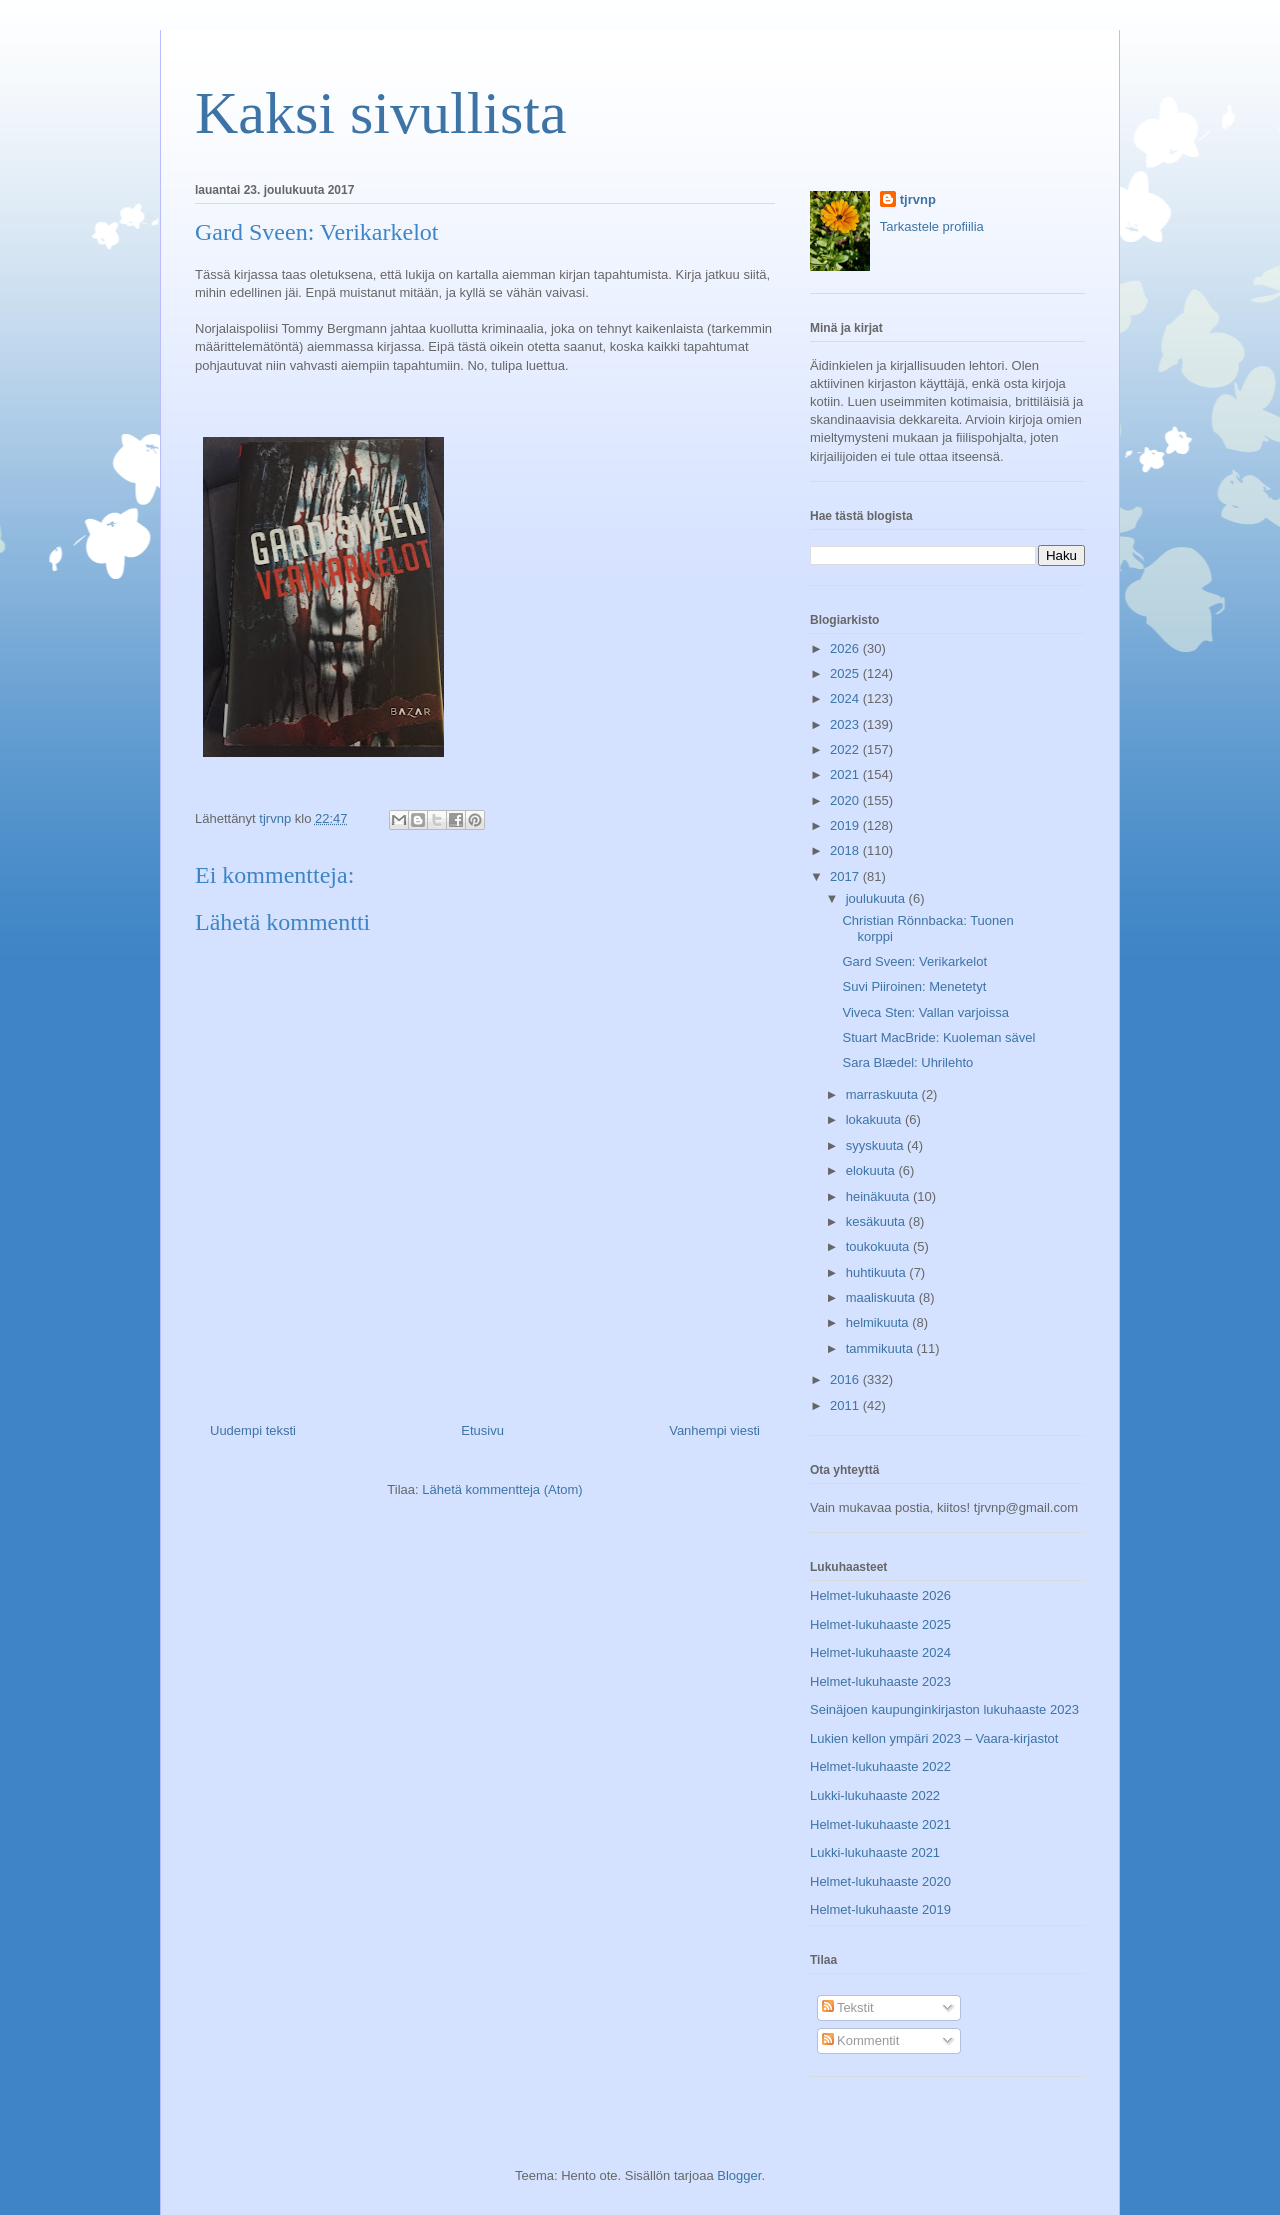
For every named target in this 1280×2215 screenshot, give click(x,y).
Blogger (739, 2175)
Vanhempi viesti (714, 1430)
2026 (846, 648)
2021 (846, 774)
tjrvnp (918, 199)
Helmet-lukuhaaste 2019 (880, 1909)
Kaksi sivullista (381, 113)
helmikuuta (879, 1322)
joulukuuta (877, 898)
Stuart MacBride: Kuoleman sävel (938, 1037)
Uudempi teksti (253, 1430)
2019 (846, 825)
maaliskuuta (882, 1297)
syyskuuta (876, 1145)
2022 (846, 749)
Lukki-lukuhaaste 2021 (875, 1852)
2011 (846, 1405)
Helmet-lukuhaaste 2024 (880, 1652)
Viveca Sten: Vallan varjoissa (925, 1012)
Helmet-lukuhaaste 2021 (880, 1824)
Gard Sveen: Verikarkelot (914, 961)
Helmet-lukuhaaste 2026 (880, 1595)
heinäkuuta (879, 1196)
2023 (846, 724)
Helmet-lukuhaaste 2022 (880, 1766)
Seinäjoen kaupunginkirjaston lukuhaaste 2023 (944, 1709)
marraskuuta (884, 1094)
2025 (846, 673)
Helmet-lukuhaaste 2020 (880, 1881)
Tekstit (848, 2007)
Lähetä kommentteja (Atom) (502, 1489)
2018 (846, 850)
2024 (846, 698)
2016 (846, 1379)
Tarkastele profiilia (932, 226)
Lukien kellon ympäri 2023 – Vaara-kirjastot (934, 1738)
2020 (846, 800)
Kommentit (861, 2040)
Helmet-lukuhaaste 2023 (880, 1681)
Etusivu (482, 1430)
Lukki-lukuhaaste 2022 (875, 1795)
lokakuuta (875, 1119)
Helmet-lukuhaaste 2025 (880, 1624)
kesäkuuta (877, 1221)
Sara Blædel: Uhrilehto (907, 1062)
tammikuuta (881, 1348)
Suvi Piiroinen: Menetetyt (914, 986)
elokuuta (872, 1170)
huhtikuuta (878, 1272)
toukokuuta (879, 1246)
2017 (846, 876)
